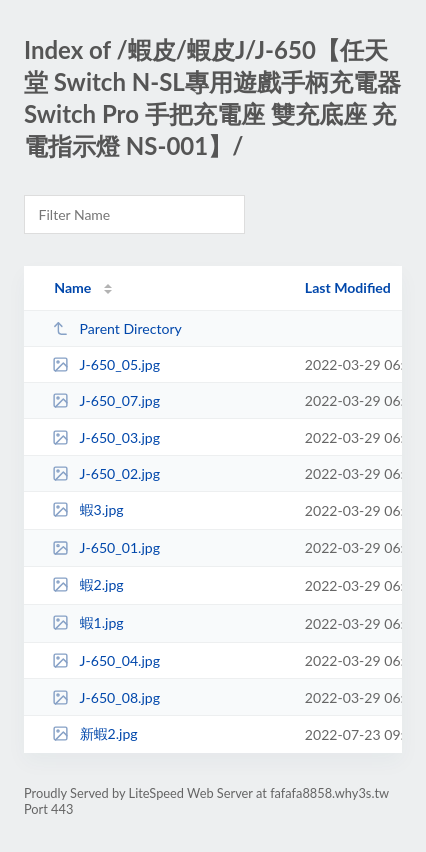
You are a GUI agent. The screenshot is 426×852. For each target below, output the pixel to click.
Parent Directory (117, 328)
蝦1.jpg (88, 622)
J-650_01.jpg (106, 547)
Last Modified (348, 287)
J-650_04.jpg (106, 660)
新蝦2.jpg (95, 733)
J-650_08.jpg (106, 697)
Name (72, 287)
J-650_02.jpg (106, 473)
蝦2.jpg (88, 584)
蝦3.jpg (88, 509)
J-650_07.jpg (106, 400)
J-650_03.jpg (106, 437)
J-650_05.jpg (106, 364)
